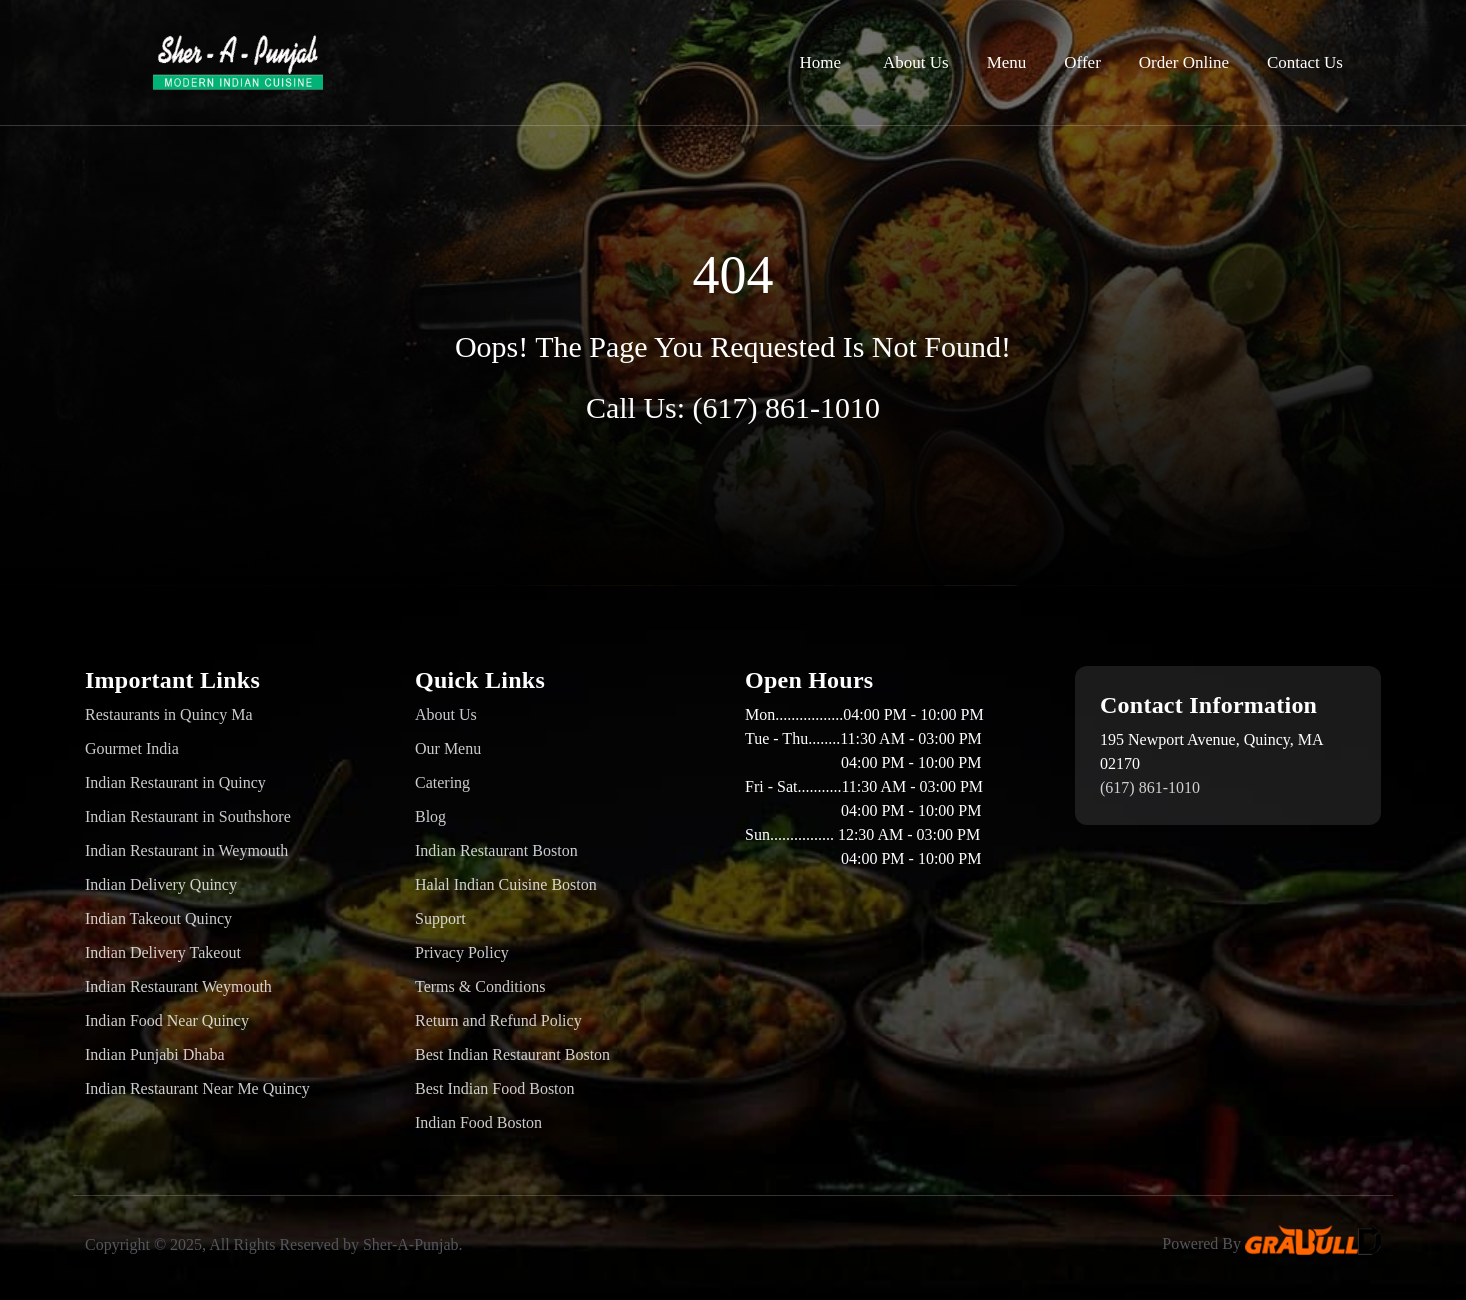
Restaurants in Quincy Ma (169, 714)
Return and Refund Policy (498, 1020)
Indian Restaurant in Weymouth (186, 850)
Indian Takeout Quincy (158, 918)
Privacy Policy (462, 952)
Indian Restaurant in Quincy (175, 782)
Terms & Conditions (480, 986)
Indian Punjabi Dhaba (155, 1054)
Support (440, 918)
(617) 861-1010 (786, 407)
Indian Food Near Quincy (167, 1020)
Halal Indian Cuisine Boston (506, 884)
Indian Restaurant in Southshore (188, 816)
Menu (1007, 62)
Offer (1082, 62)
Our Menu (448, 748)
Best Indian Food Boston (495, 1088)
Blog (430, 816)
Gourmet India (132, 748)
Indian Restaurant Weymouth (178, 986)
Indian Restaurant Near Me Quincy (197, 1088)
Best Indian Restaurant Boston (512, 1054)
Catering (442, 782)
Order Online (1184, 62)
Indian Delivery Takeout (163, 952)
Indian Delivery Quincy (161, 884)
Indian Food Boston (478, 1122)
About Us (916, 62)
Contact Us (1305, 62)
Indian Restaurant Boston (496, 850)
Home (820, 62)
